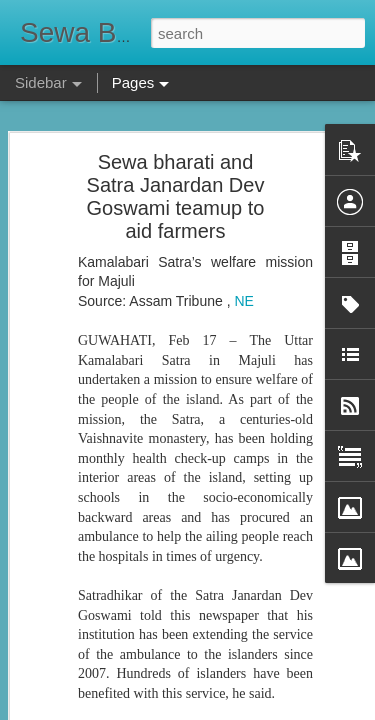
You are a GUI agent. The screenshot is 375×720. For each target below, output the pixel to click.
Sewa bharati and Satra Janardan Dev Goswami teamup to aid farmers (176, 160)
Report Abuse (308, 709)
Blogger (250, 709)
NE (243, 265)
